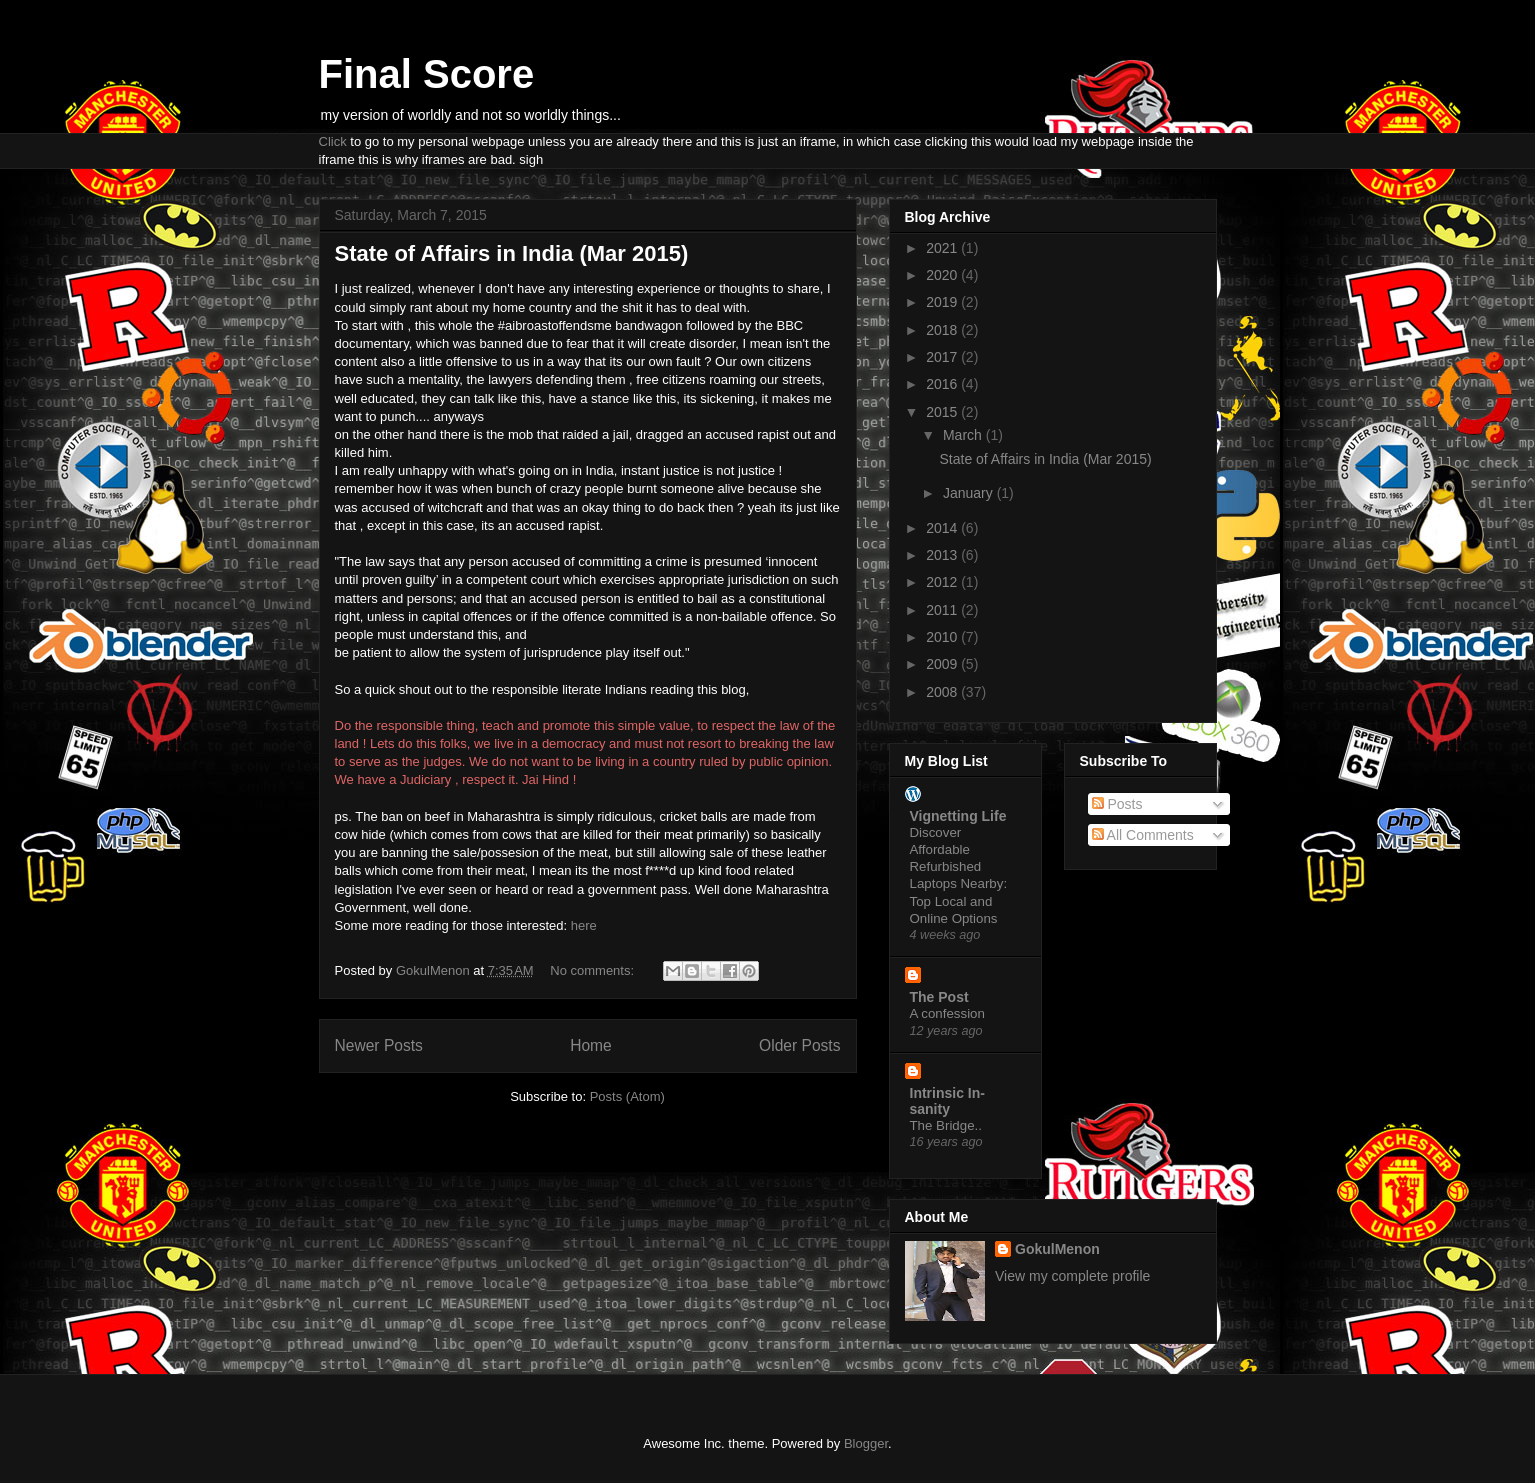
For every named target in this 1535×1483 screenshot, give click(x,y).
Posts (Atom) (627, 1096)
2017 (943, 357)
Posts (1117, 804)
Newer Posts (379, 1045)
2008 (943, 692)
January (970, 493)
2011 (943, 610)
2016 (943, 384)
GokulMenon (1057, 1249)
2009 (943, 664)
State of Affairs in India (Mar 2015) (512, 253)
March (964, 435)
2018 (943, 330)
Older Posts (799, 1045)
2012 (943, 582)
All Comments (1143, 835)
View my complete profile (1072, 1276)
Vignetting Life (958, 816)
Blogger (866, 1443)
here (584, 925)
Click (333, 141)
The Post (939, 997)
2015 (943, 412)
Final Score (427, 74)
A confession (947, 1013)
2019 (943, 302)
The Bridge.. (946, 1125)
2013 (943, 555)
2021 (943, 248)
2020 (943, 275)
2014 (943, 528)
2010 (943, 637)
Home (591, 1045)
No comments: (593, 970)
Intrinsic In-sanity (947, 1101)
